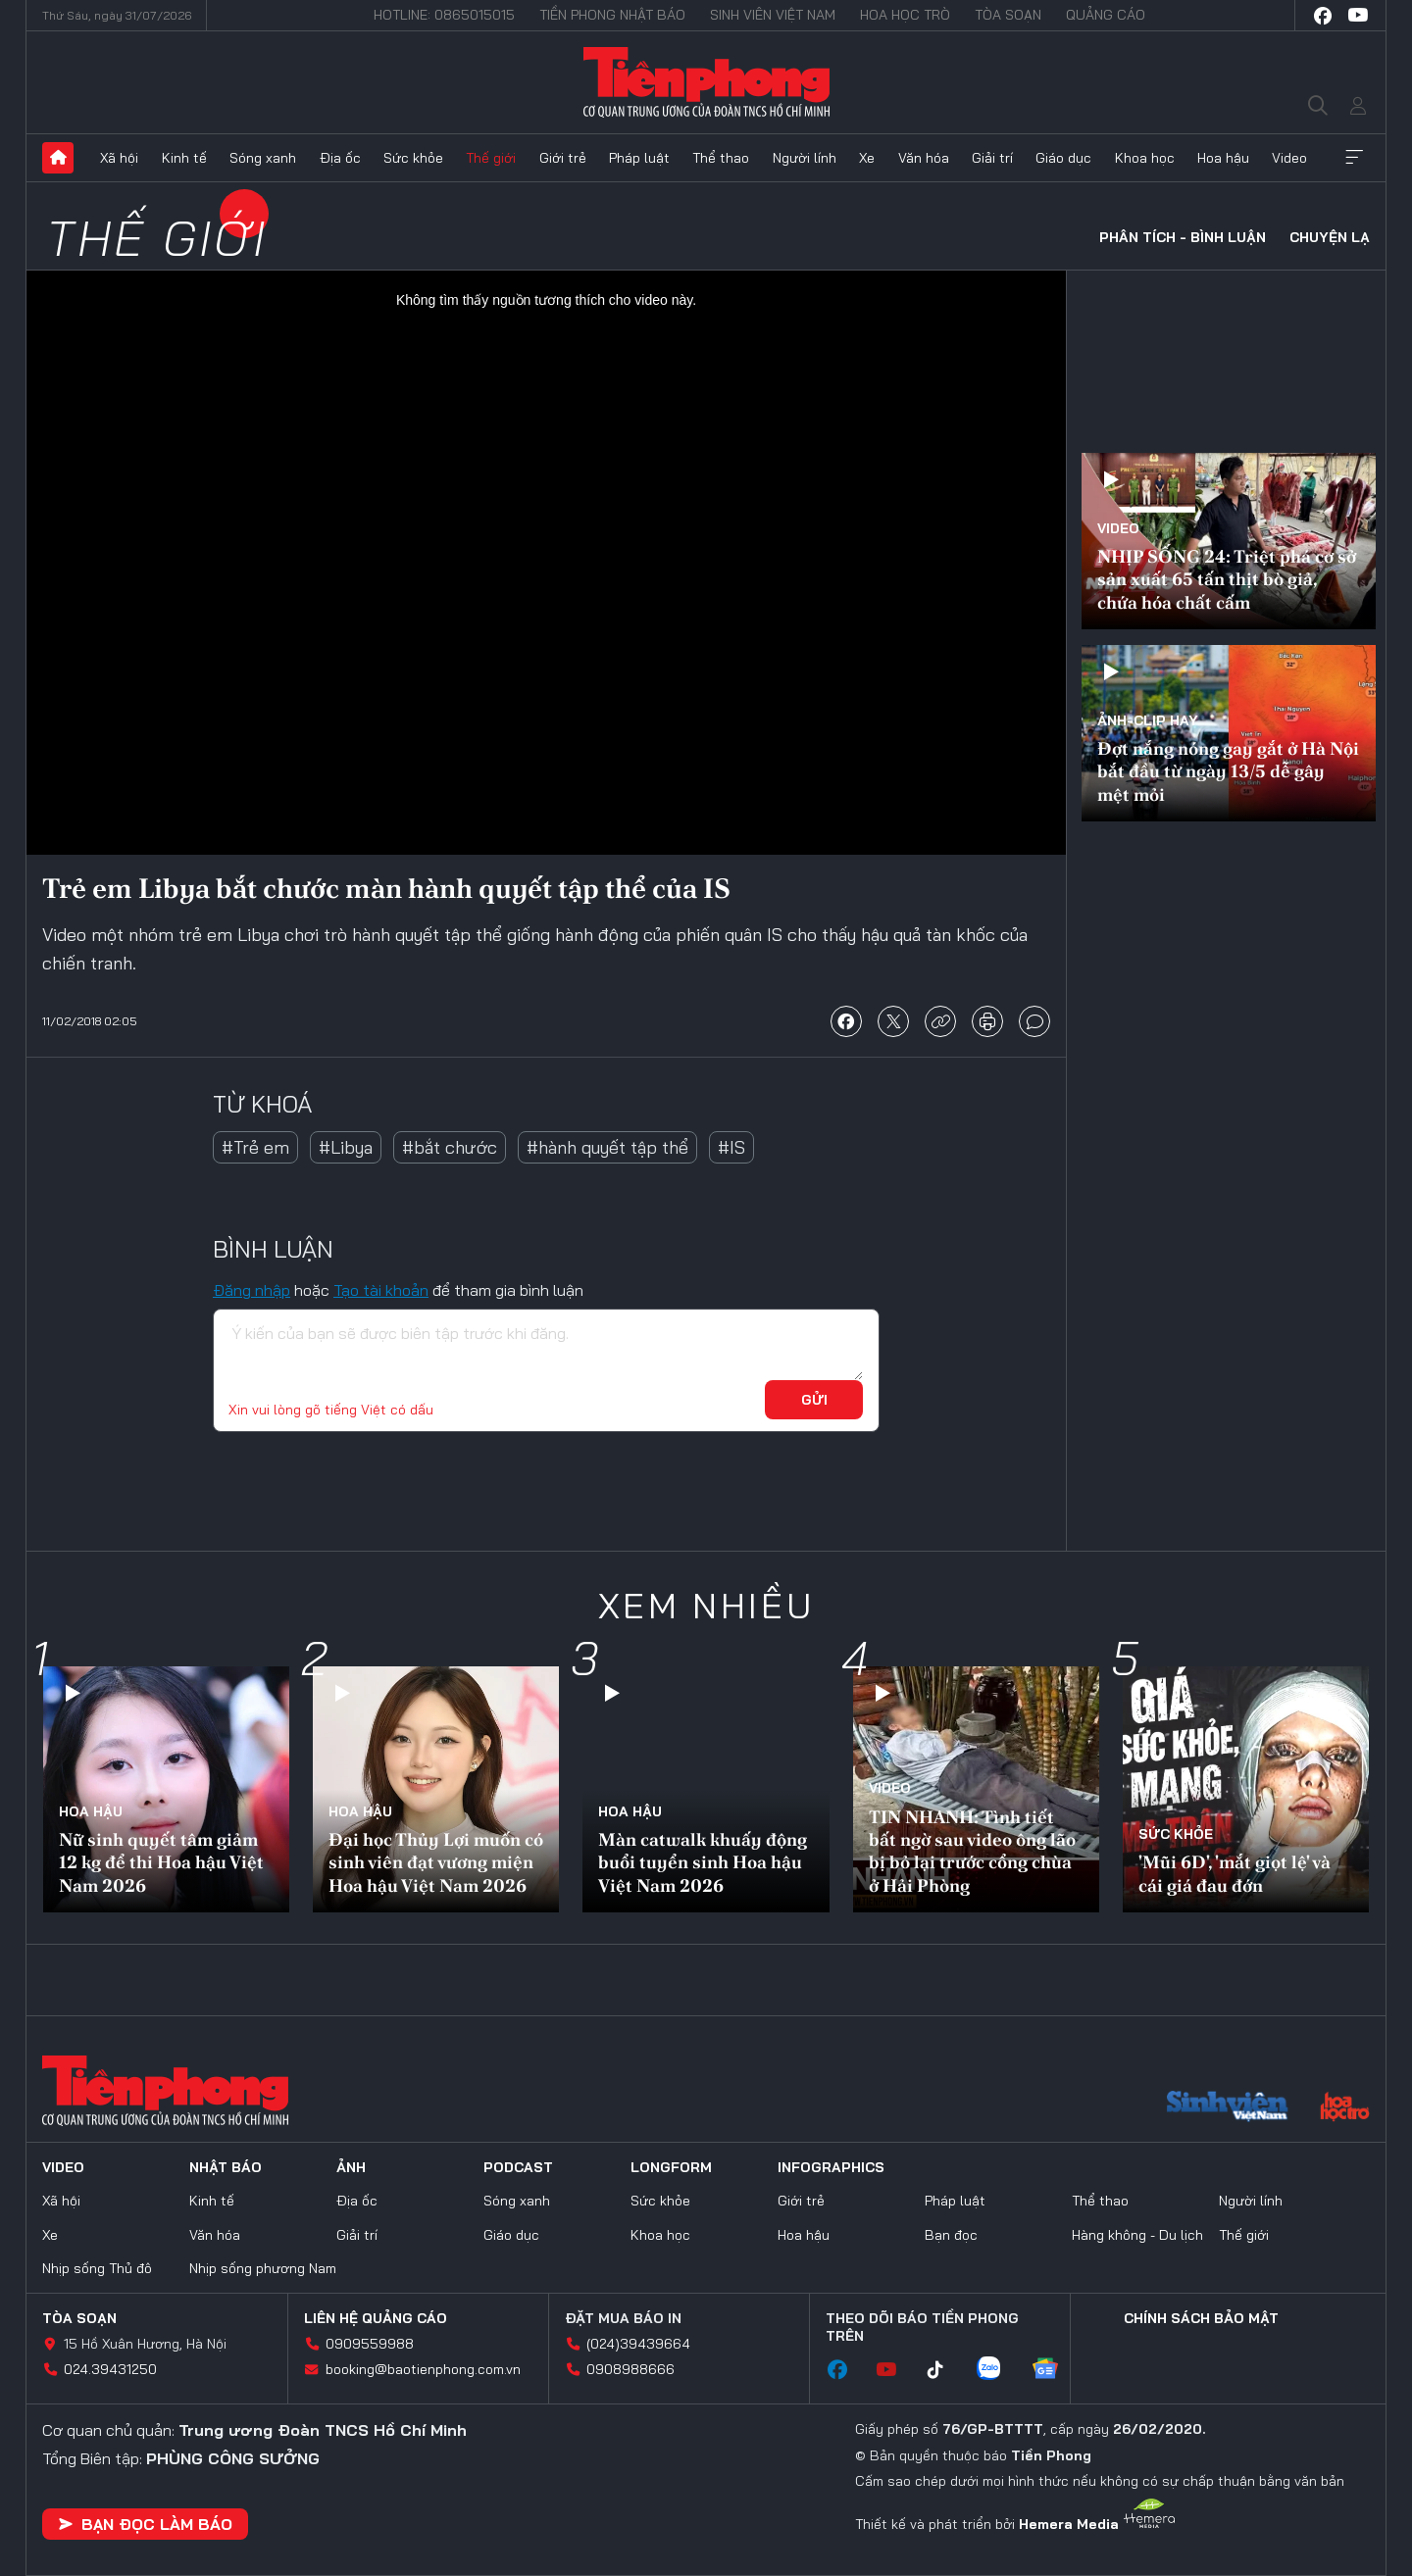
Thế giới (491, 158)
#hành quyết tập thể (607, 1147)
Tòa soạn (1008, 15)
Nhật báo (225, 2167)
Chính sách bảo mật (1201, 2318)
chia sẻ (846, 1021)
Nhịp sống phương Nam (262, 2268)
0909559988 (370, 2344)
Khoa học (1145, 158)
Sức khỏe (413, 158)
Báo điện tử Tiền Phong (706, 82)
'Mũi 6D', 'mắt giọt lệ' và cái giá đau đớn (1234, 1873)
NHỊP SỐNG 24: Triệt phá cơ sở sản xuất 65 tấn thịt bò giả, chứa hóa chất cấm (1226, 579)
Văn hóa (923, 158)
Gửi (814, 1400)
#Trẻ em (255, 1147)
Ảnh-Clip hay (1147, 720)
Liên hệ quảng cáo (375, 2318)
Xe (867, 158)
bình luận (1034, 1021)
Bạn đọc (951, 2235)
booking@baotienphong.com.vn (423, 2369)
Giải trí (992, 158)
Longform (671, 2167)
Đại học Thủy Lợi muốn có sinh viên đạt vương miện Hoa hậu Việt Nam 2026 (435, 1862)
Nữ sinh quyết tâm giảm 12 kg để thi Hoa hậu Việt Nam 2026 (161, 1862)
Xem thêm (1354, 157)
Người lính (804, 158)
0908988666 (630, 2369)
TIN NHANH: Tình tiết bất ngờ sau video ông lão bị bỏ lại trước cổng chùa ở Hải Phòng (972, 1851)
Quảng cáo (1105, 15)
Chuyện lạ (1329, 237)
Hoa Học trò (905, 15)
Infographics (831, 2167)
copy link (940, 1021)
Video (1289, 158)
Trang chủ (58, 157)
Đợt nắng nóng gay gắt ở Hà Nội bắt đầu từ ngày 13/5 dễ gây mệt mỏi (1228, 771)
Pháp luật (639, 158)
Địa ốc (340, 158)
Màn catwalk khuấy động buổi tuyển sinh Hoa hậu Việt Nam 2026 (702, 1862)
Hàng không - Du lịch (1137, 2235)
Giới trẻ (562, 158)
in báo (987, 1021)
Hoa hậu (1223, 158)
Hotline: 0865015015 (444, 15)
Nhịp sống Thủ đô (97, 2268)
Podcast (518, 2167)
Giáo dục (1063, 158)
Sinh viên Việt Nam (772, 15)
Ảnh (351, 2167)
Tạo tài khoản (381, 1290)
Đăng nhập (251, 1290)
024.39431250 (110, 2369)
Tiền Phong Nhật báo (612, 15)
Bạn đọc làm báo (145, 2524)
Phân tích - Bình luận (1182, 237)
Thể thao (720, 158)
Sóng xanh (262, 158)
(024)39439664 (638, 2344)
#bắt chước (449, 1147)
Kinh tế (184, 158)
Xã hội (119, 158)
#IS (731, 1147)
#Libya (346, 1147)
